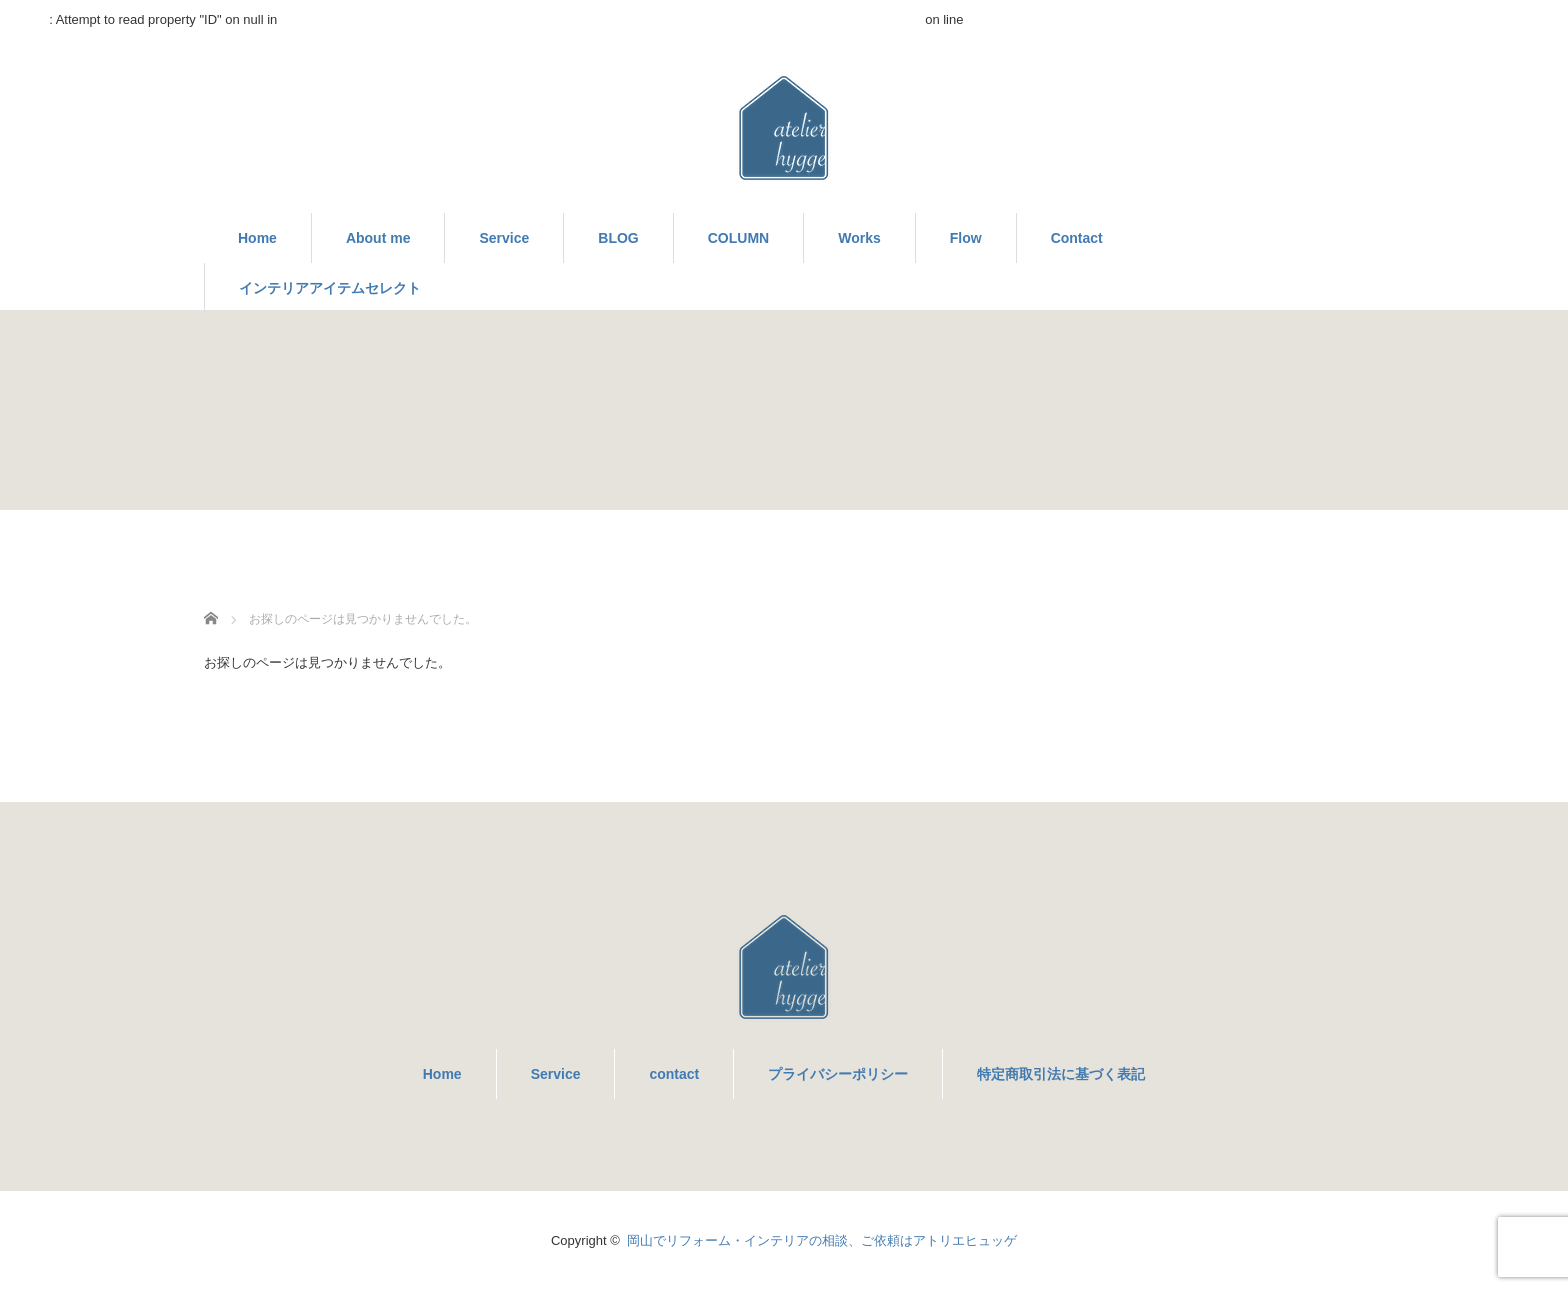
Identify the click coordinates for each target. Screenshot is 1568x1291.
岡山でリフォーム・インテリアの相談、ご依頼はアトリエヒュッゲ (822, 1240)
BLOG (618, 238)
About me (378, 238)
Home (257, 238)
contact (674, 1074)
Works (859, 238)
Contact (1077, 238)
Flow (966, 238)
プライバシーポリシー (838, 1074)
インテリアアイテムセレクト (330, 288)
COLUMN (738, 238)
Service (504, 238)
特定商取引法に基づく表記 (1061, 1074)
